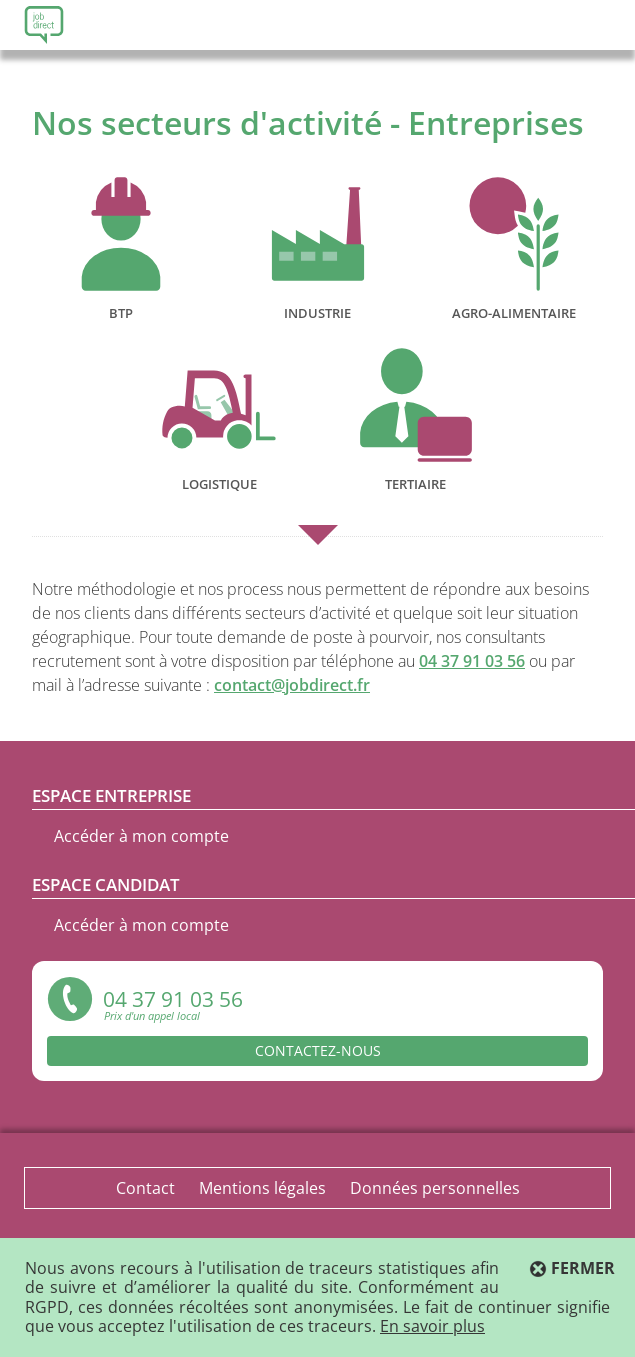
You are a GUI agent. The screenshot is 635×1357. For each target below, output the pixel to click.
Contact (145, 1188)
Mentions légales (262, 1188)
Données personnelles (435, 1188)
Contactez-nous (318, 1050)
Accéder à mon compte (141, 836)
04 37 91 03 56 (472, 661)
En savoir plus (432, 1326)
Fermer (583, 1268)
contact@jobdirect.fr (292, 685)
